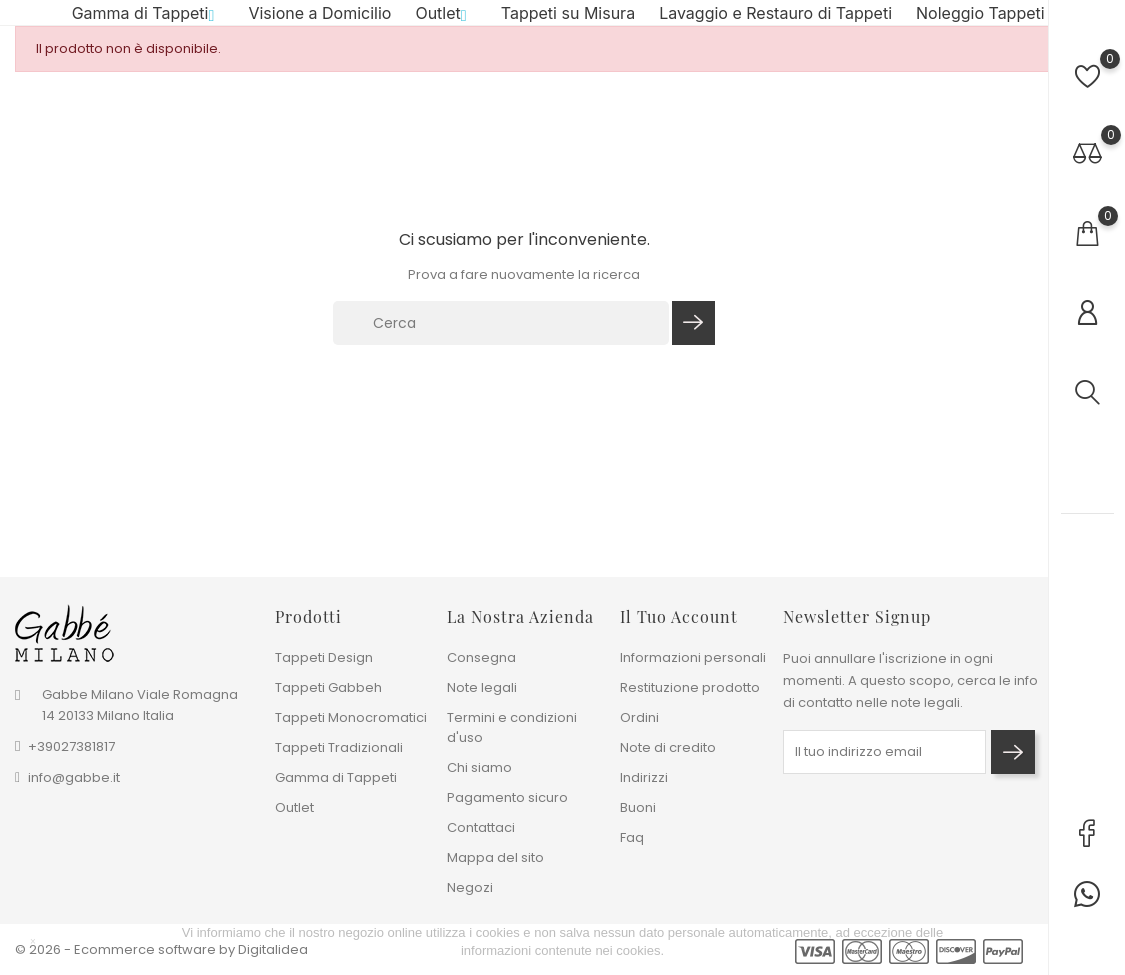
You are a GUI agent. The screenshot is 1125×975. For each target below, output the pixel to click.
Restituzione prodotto (690, 687)
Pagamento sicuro (507, 797)
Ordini (639, 717)
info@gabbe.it (74, 778)
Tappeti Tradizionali (339, 747)
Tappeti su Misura (568, 21)
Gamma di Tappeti (148, 21)
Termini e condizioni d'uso (512, 727)
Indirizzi (644, 777)
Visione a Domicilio (319, 21)
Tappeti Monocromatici (351, 717)
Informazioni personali (693, 657)
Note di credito (668, 747)
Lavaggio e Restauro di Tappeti (775, 21)
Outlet (445, 21)
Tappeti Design (324, 657)
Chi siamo (479, 767)
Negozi (470, 887)
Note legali (482, 687)
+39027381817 (71, 747)
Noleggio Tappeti (980, 21)
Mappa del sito (495, 857)
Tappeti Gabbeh (328, 687)
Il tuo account (679, 616)
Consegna (481, 657)
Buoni (638, 807)
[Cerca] (501, 339)
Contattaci (481, 827)
